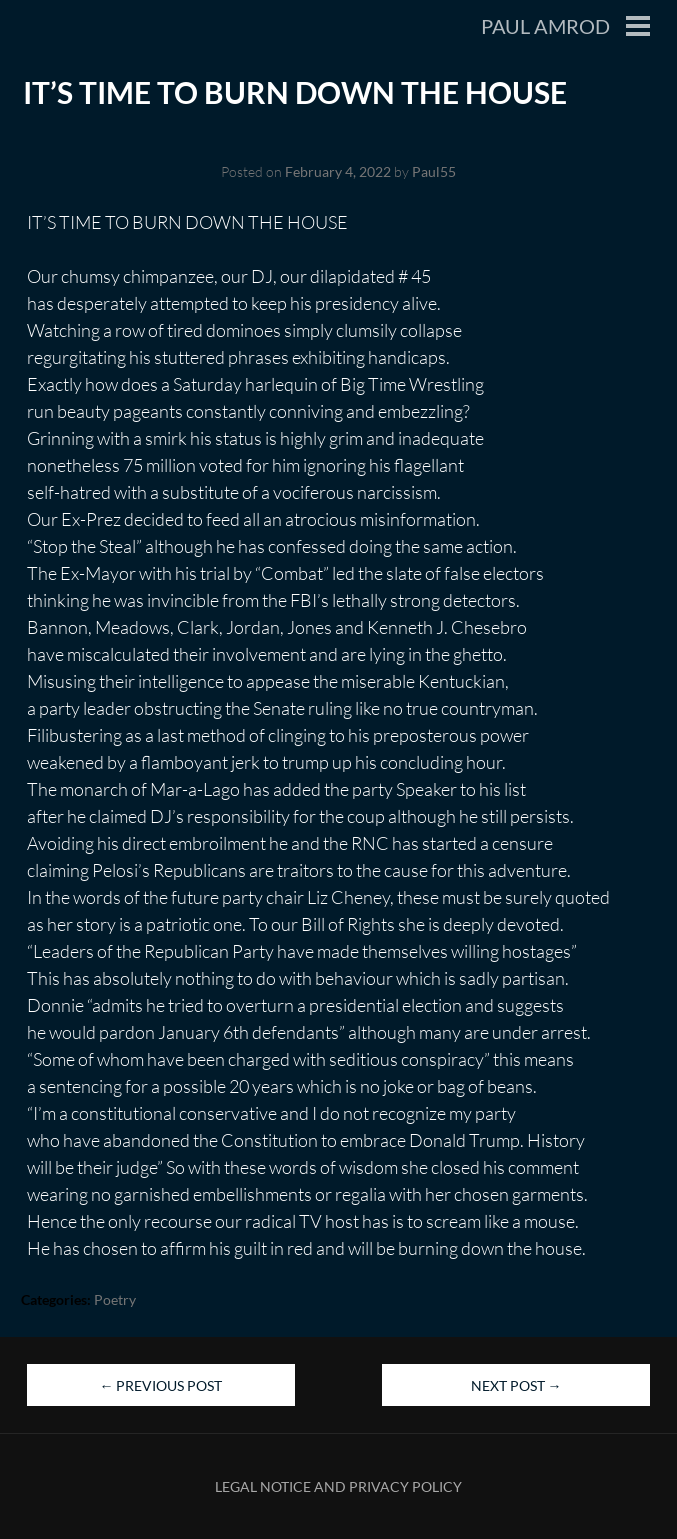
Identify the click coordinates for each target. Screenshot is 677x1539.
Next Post (516, 1385)
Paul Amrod (545, 26)
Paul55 (434, 171)
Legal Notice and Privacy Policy (338, 1486)
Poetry (115, 1299)
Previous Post (160, 1385)
